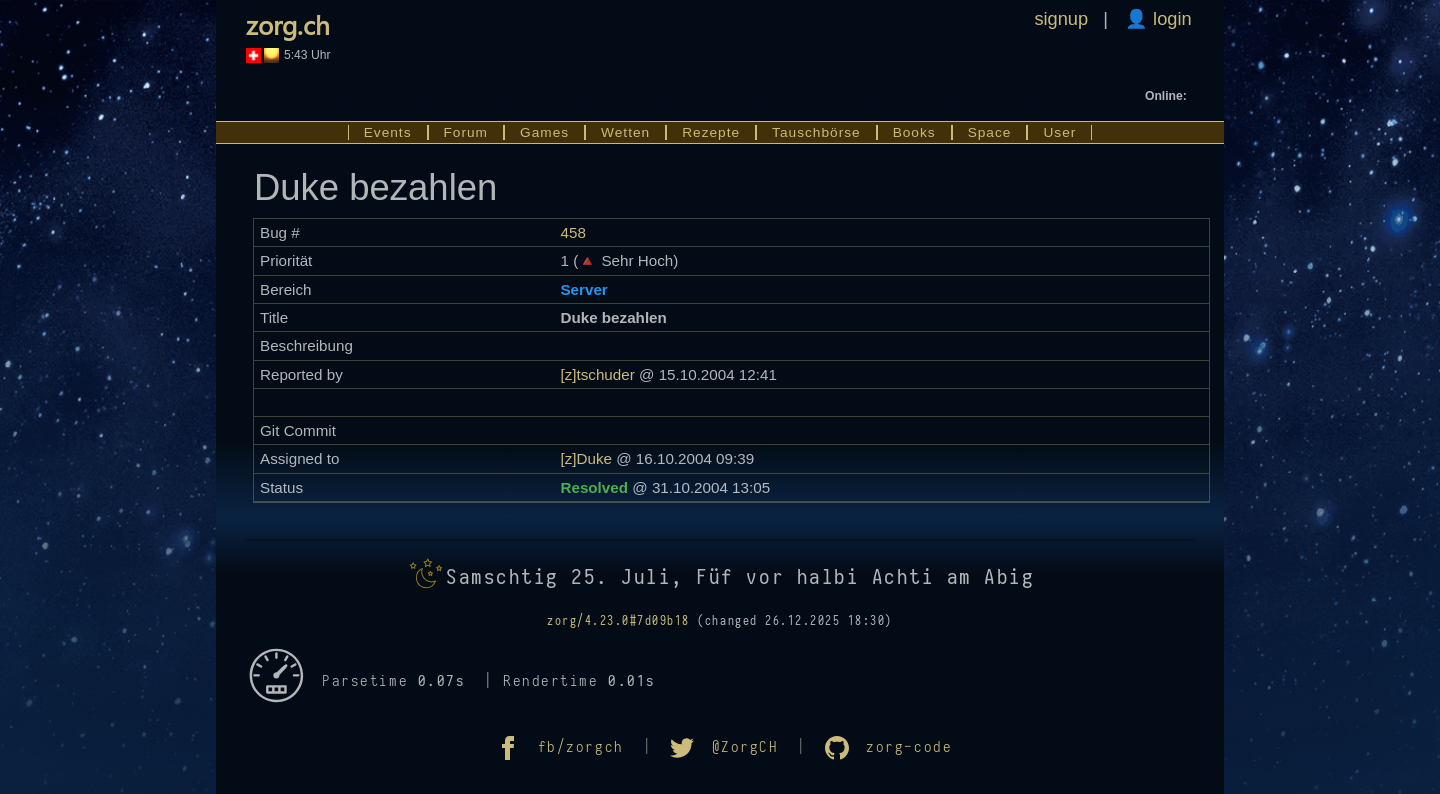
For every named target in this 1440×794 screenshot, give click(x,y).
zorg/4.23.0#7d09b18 (618, 621)
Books (914, 132)
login (1170, 18)
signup (1061, 18)
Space (990, 132)
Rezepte (711, 132)
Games (544, 132)
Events (388, 132)
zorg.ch (288, 24)
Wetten (625, 132)
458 (572, 232)
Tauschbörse (816, 132)
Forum (466, 132)
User (1059, 132)
